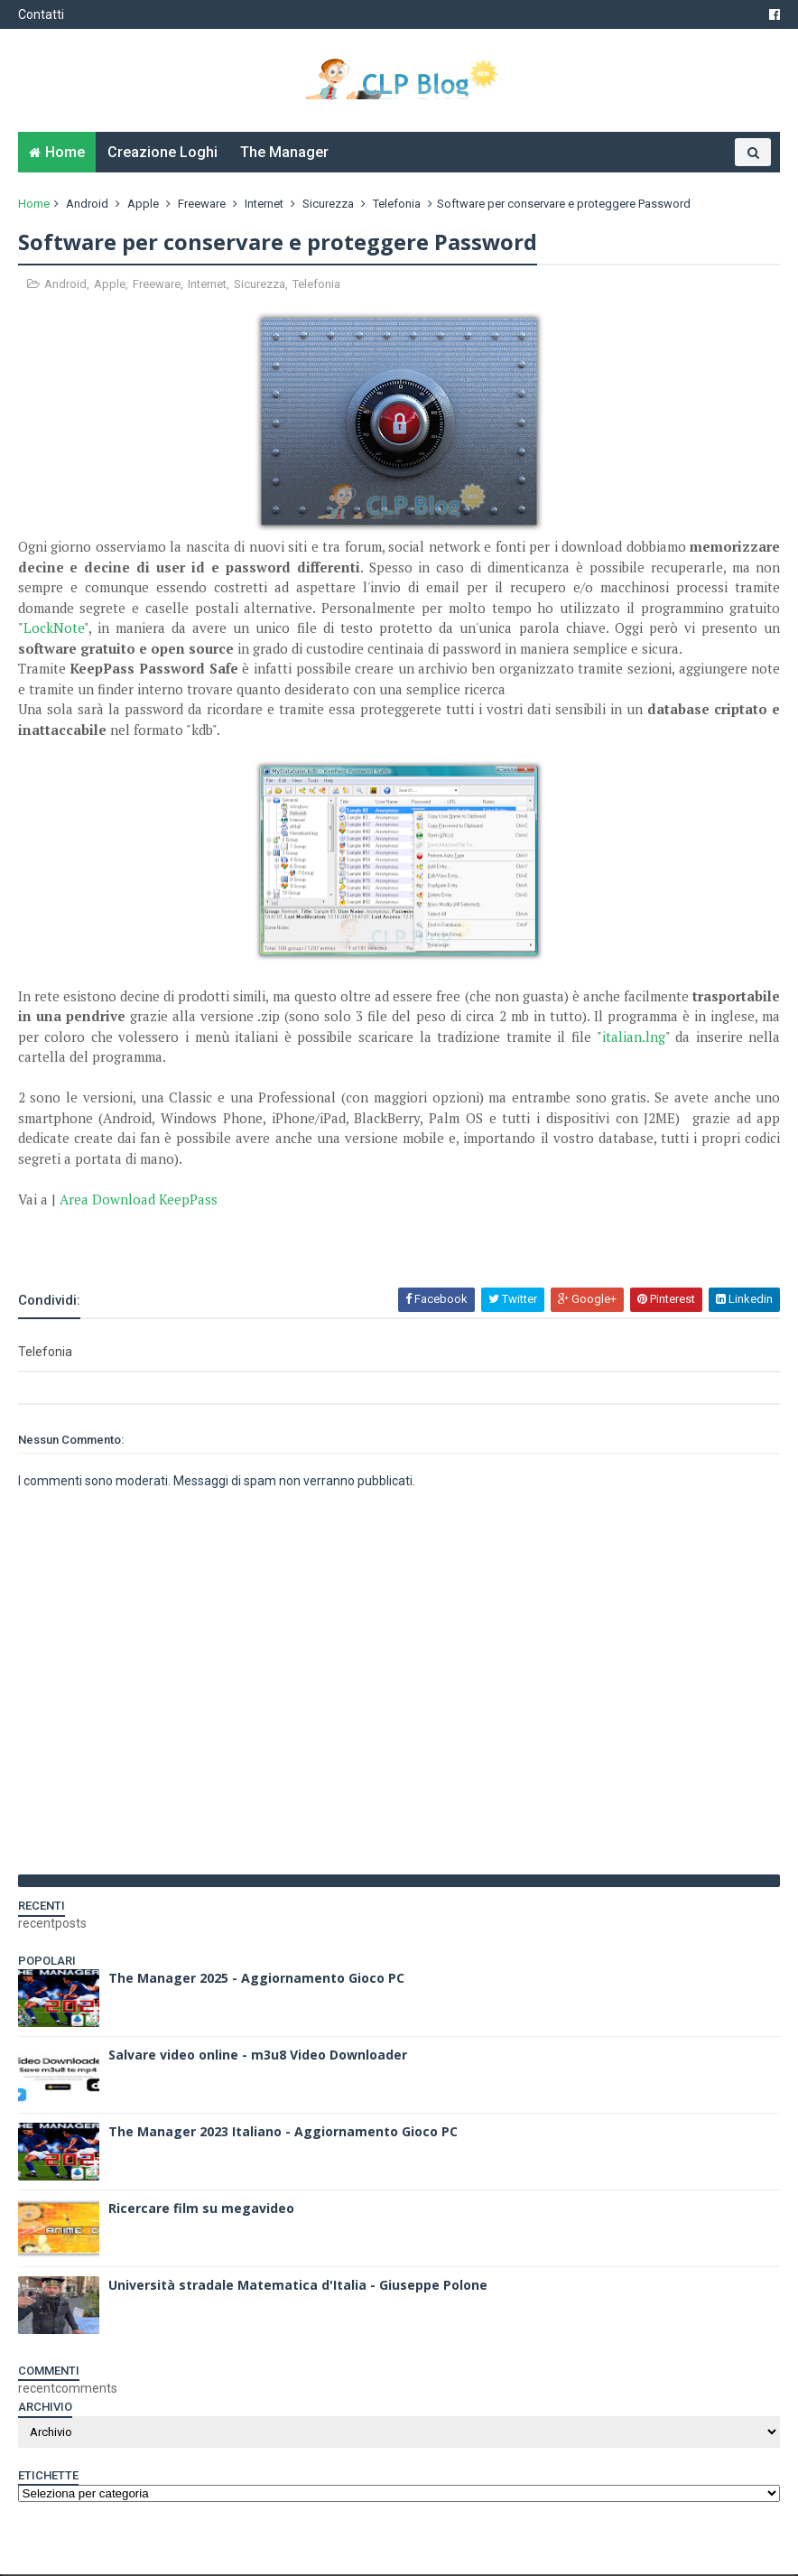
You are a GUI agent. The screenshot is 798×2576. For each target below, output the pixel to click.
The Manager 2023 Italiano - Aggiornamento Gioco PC (283, 2133)
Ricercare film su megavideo (201, 2209)
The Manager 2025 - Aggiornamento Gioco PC (256, 1979)
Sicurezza (328, 205)
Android (87, 205)
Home (65, 154)
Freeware (202, 205)
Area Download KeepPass (139, 1201)
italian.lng (632, 1038)
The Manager (284, 154)
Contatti (41, 14)
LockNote (53, 630)
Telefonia (397, 205)
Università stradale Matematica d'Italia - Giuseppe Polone (297, 2286)
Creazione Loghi (162, 154)
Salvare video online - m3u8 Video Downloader (257, 2056)
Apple (143, 205)
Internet (264, 205)
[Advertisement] (229, 1239)
